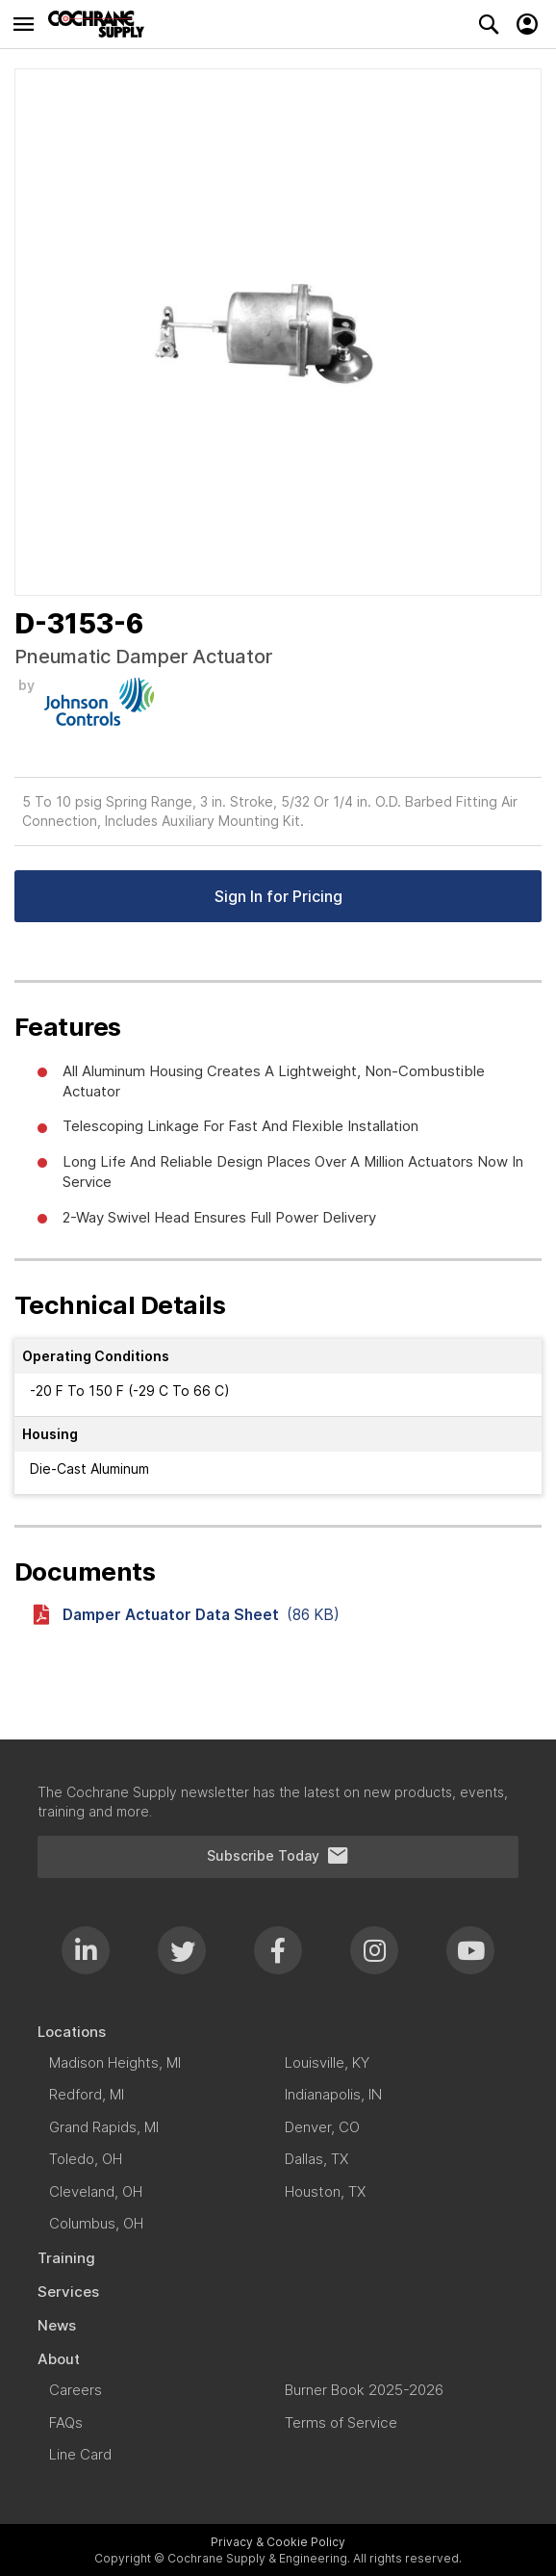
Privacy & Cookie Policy (278, 2542)
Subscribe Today (278, 1855)
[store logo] (101, 24)
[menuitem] (278, 2031)
